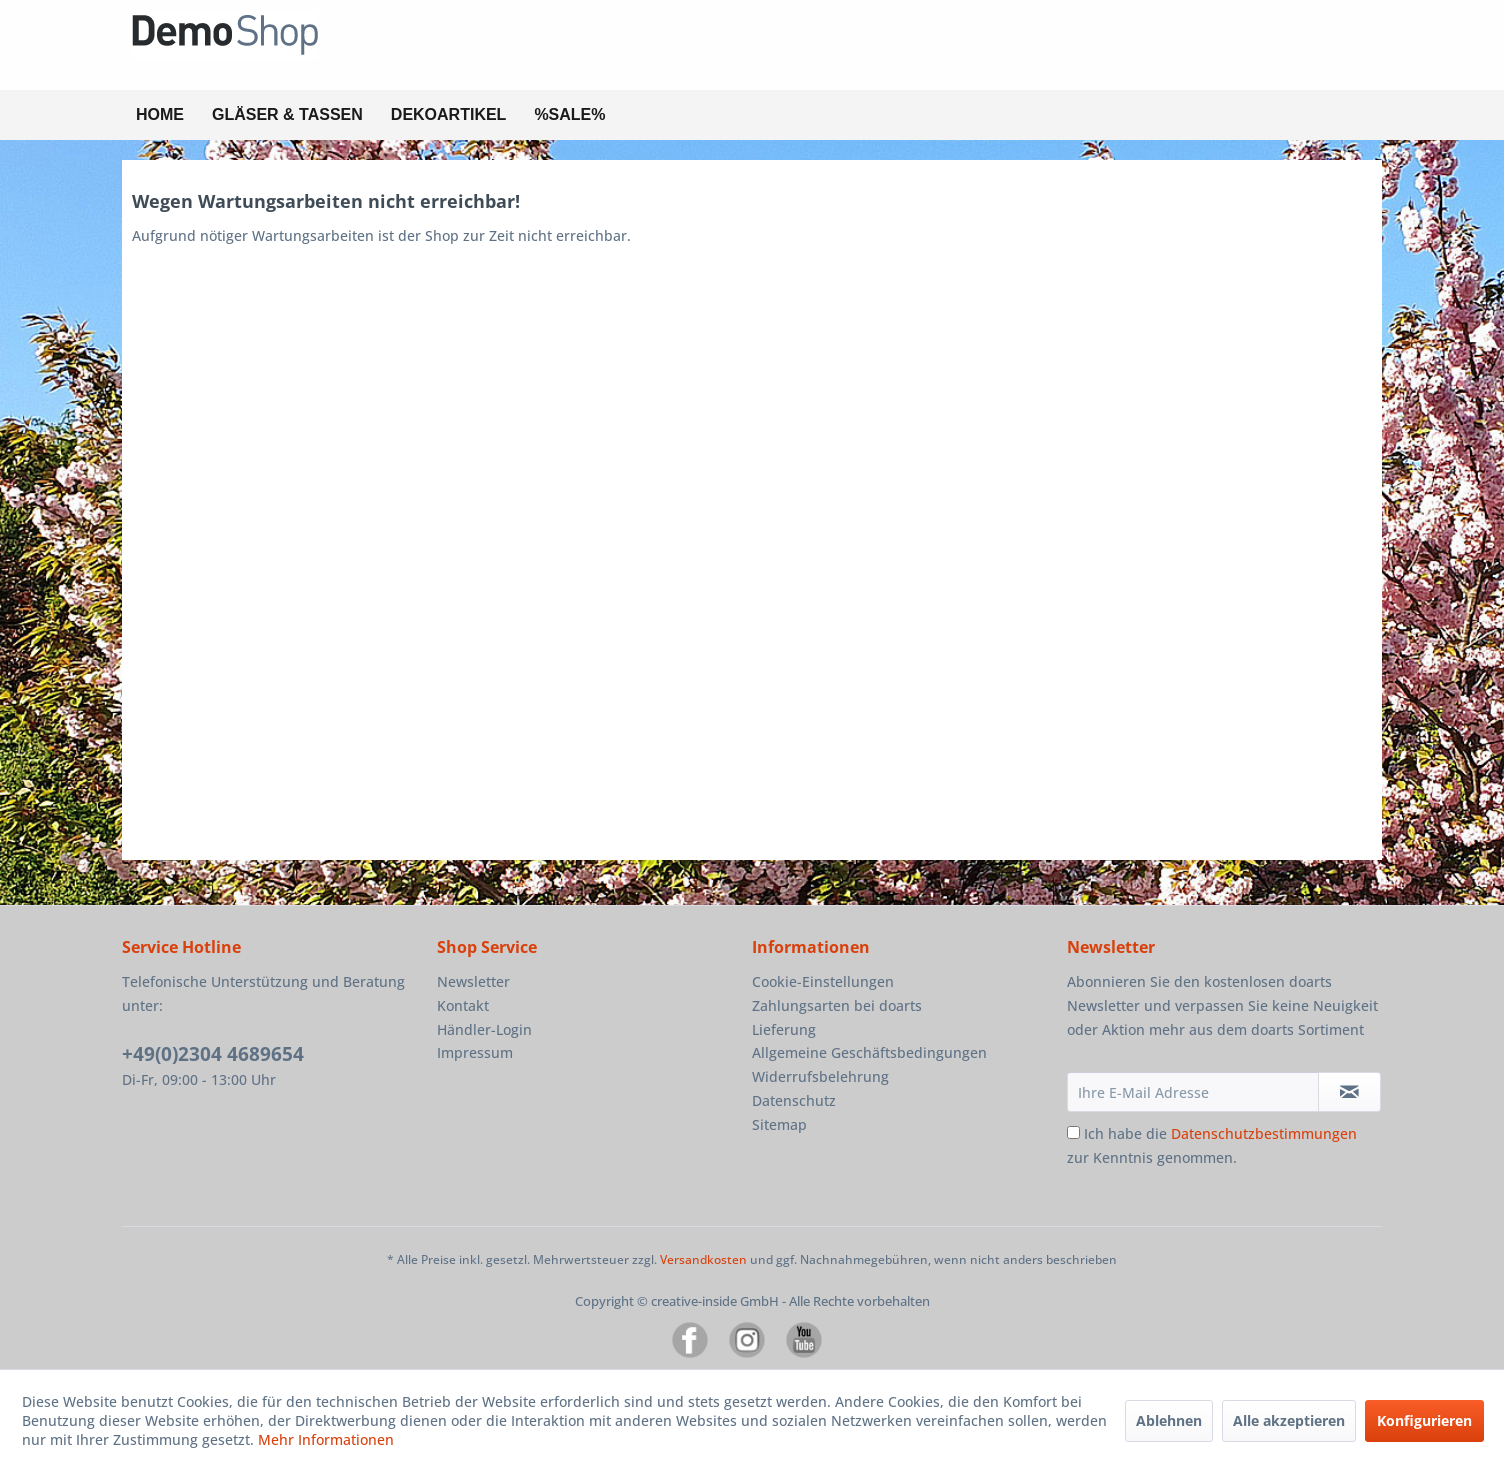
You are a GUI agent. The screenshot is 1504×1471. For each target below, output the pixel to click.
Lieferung (784, 1029)
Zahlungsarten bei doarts (837, 1005)
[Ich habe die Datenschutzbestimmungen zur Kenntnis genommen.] (1073, 1132)
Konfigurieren (1424, 1420)
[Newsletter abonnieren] (1349, 1092)
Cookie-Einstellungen (823, 981)
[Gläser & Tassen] (287, 115)
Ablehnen (1169, 1420)
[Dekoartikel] (449, 115)
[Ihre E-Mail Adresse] (1193, 1092)
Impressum (475, 1052)
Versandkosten (703, 1259)
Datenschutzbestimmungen (1264, 1133)
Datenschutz (794, 1100)
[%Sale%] (569, 115)
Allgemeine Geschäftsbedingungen (869, 1052)
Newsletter (473, 981)
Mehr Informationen (326, 1439)
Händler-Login (484, 1029)
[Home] (160, 115)
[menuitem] (160, 115)
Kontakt (463, 1005)
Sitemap (779, 1124)
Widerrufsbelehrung (820, 1076)
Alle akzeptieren (1289, 1420)
